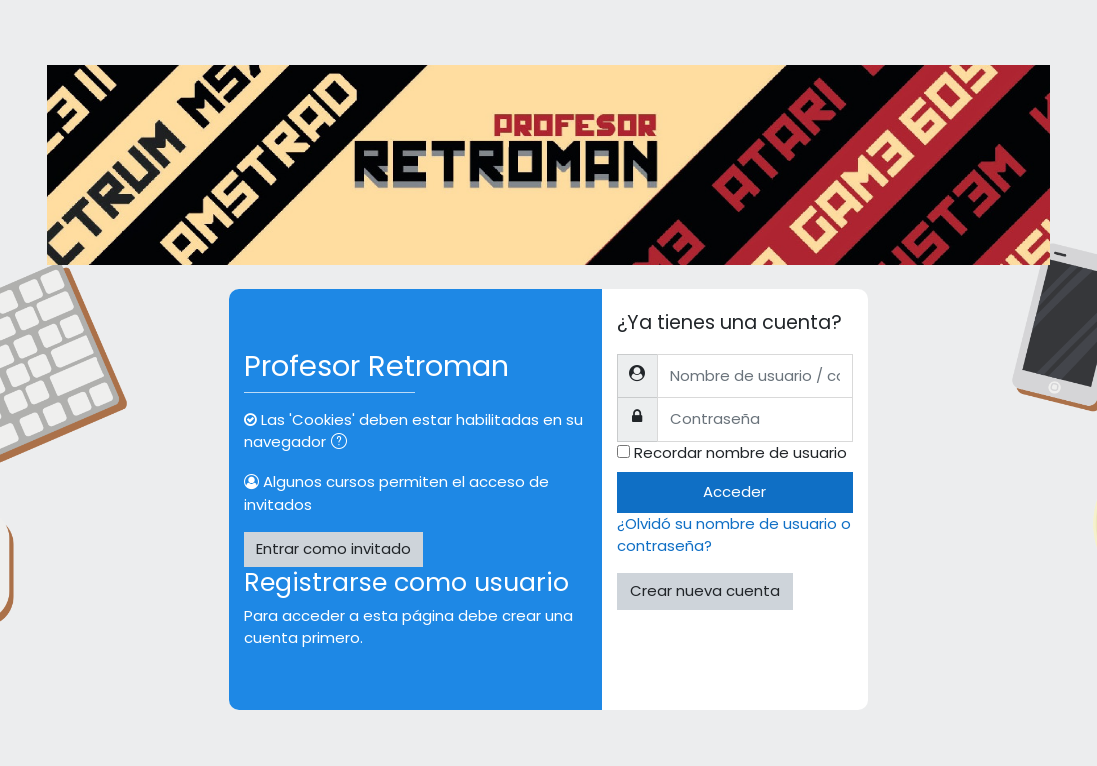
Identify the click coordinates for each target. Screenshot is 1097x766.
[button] (343, 443)
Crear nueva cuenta (705, 590)
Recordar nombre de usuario (740, 452)
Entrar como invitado (333, 548)
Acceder (734, 491)
